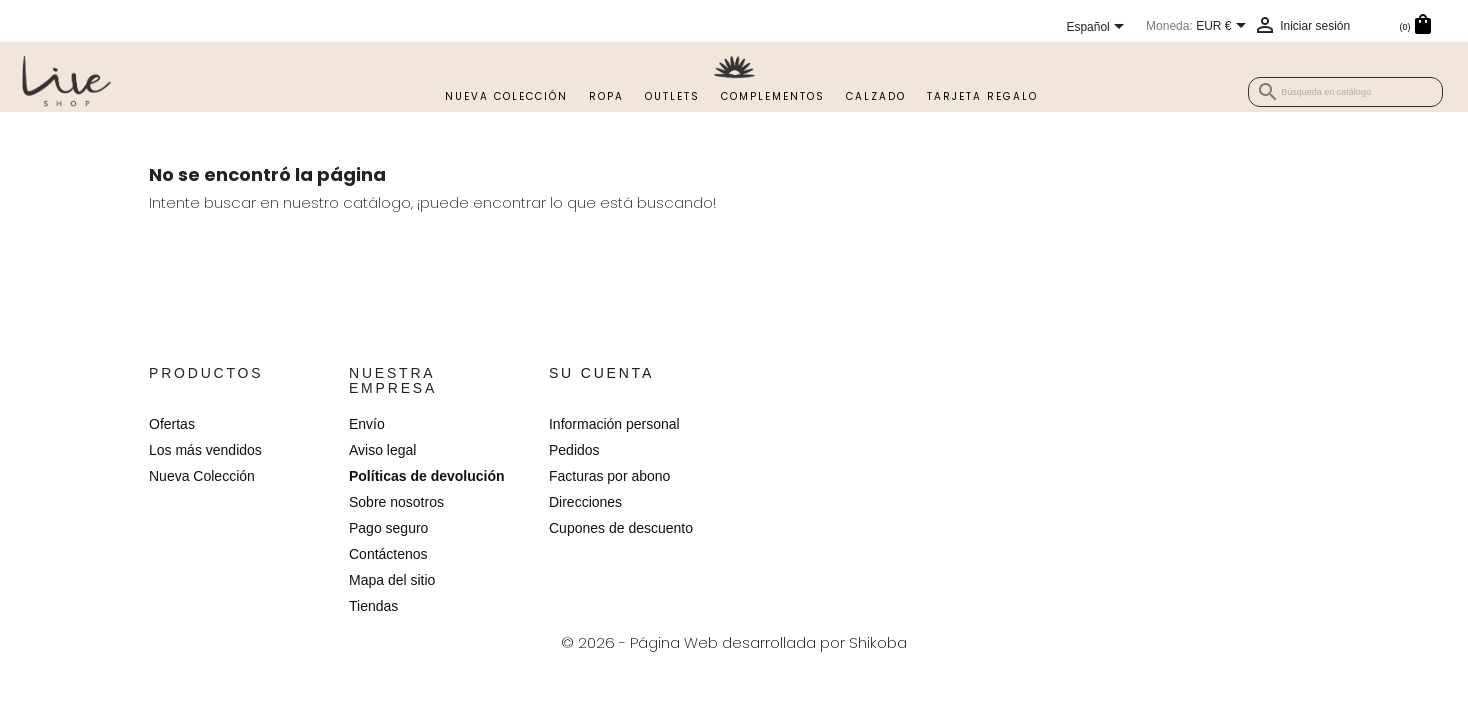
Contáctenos (388, 554)
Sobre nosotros (396, 502)
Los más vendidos (205, 450)
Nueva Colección (506, 96)
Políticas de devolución (427, 476)
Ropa (606, 96)
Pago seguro (388, 528)
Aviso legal (382, 450)
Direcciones (585, 502)
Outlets (672, 96)
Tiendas (373, 606)
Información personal (614, 424)
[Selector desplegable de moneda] (1224, 27)
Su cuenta (601, 373)
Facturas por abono (609, 476)
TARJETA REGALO (982, 96)
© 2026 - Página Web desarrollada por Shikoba (734, 642)
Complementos (773, 96)
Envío (367, 424)
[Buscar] (1345, 92)
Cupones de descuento (621, 528)
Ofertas (172, 424)
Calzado (876, 96)
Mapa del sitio (392, 580)
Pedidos (574, 450)
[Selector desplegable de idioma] (1098, 28)
